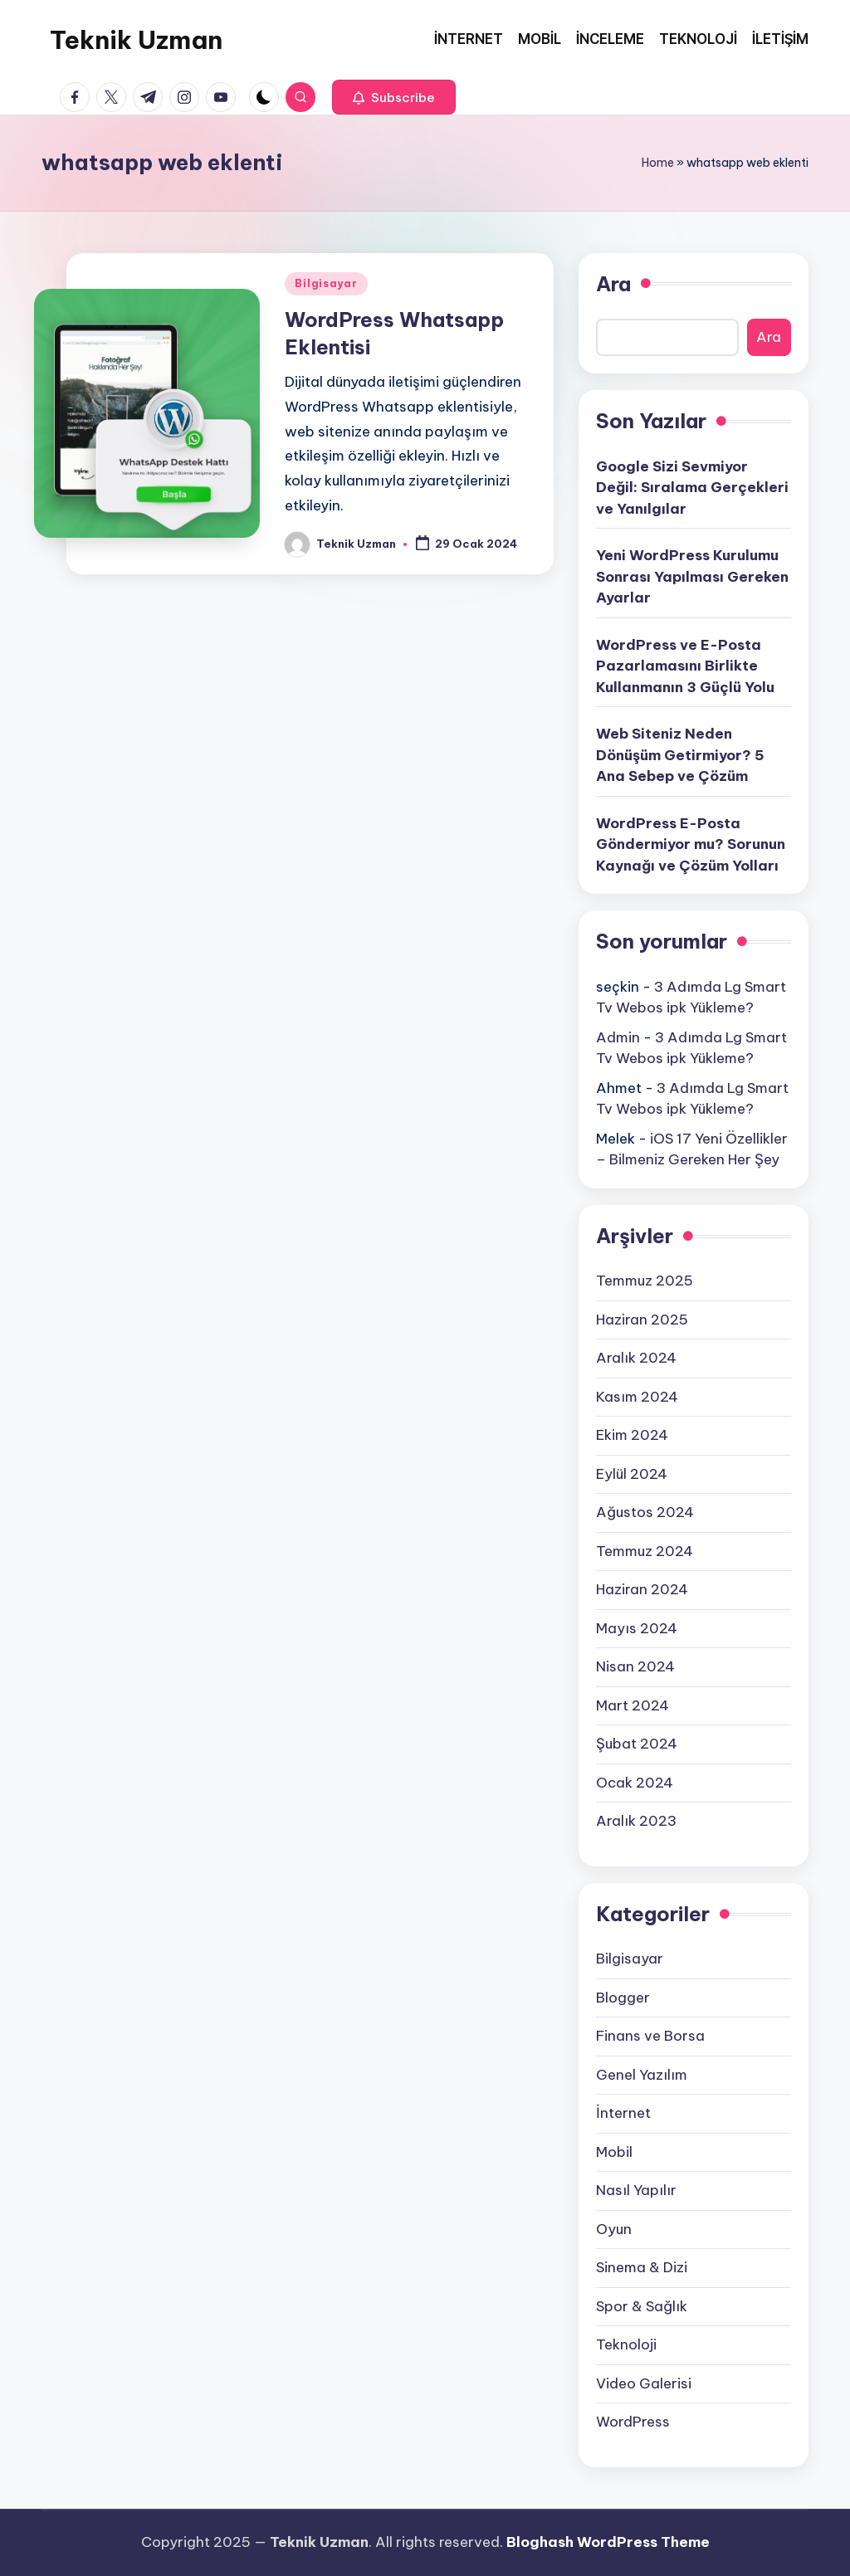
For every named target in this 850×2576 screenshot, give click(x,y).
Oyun (614, 2229)
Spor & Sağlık (641, 2306)
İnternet (623, 2113)
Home (658, 162)
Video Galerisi (643, 2383)
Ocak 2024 (634, 1782)
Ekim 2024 (632, 1435)
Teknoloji (626, 2344)
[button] (394, 97)
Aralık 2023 (636, 1821)
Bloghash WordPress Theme (608, 2542)
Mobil (614, 2152)
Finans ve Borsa (650, 2036)
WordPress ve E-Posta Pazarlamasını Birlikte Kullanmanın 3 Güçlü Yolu (685, 666)
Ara (613, 283)
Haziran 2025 (642, 1319)
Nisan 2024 (635, 1666)
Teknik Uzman (136, 40)
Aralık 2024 (636, 1358)
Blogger (623, 1997)
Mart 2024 (632, 1705)
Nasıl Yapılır (636, 2190)
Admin (618, 1037)
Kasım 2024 (637, 1397)
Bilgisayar (326, 283)
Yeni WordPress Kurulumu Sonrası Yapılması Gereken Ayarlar (692, 576)
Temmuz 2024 (644, 1551)
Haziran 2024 (642, 1589)
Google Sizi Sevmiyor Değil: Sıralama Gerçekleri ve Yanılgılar (692, 487)
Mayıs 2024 (636, 1628)
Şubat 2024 (636, 1743)
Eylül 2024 (631, 1474)
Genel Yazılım (641, 2075)
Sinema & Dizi (641, 2267)
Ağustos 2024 (645, 1512)
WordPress (633, 2422)
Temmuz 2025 (644, 1280)
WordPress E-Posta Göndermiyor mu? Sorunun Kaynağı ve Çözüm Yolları (690, 844)
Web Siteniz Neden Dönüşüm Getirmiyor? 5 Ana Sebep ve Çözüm (680, 754)
